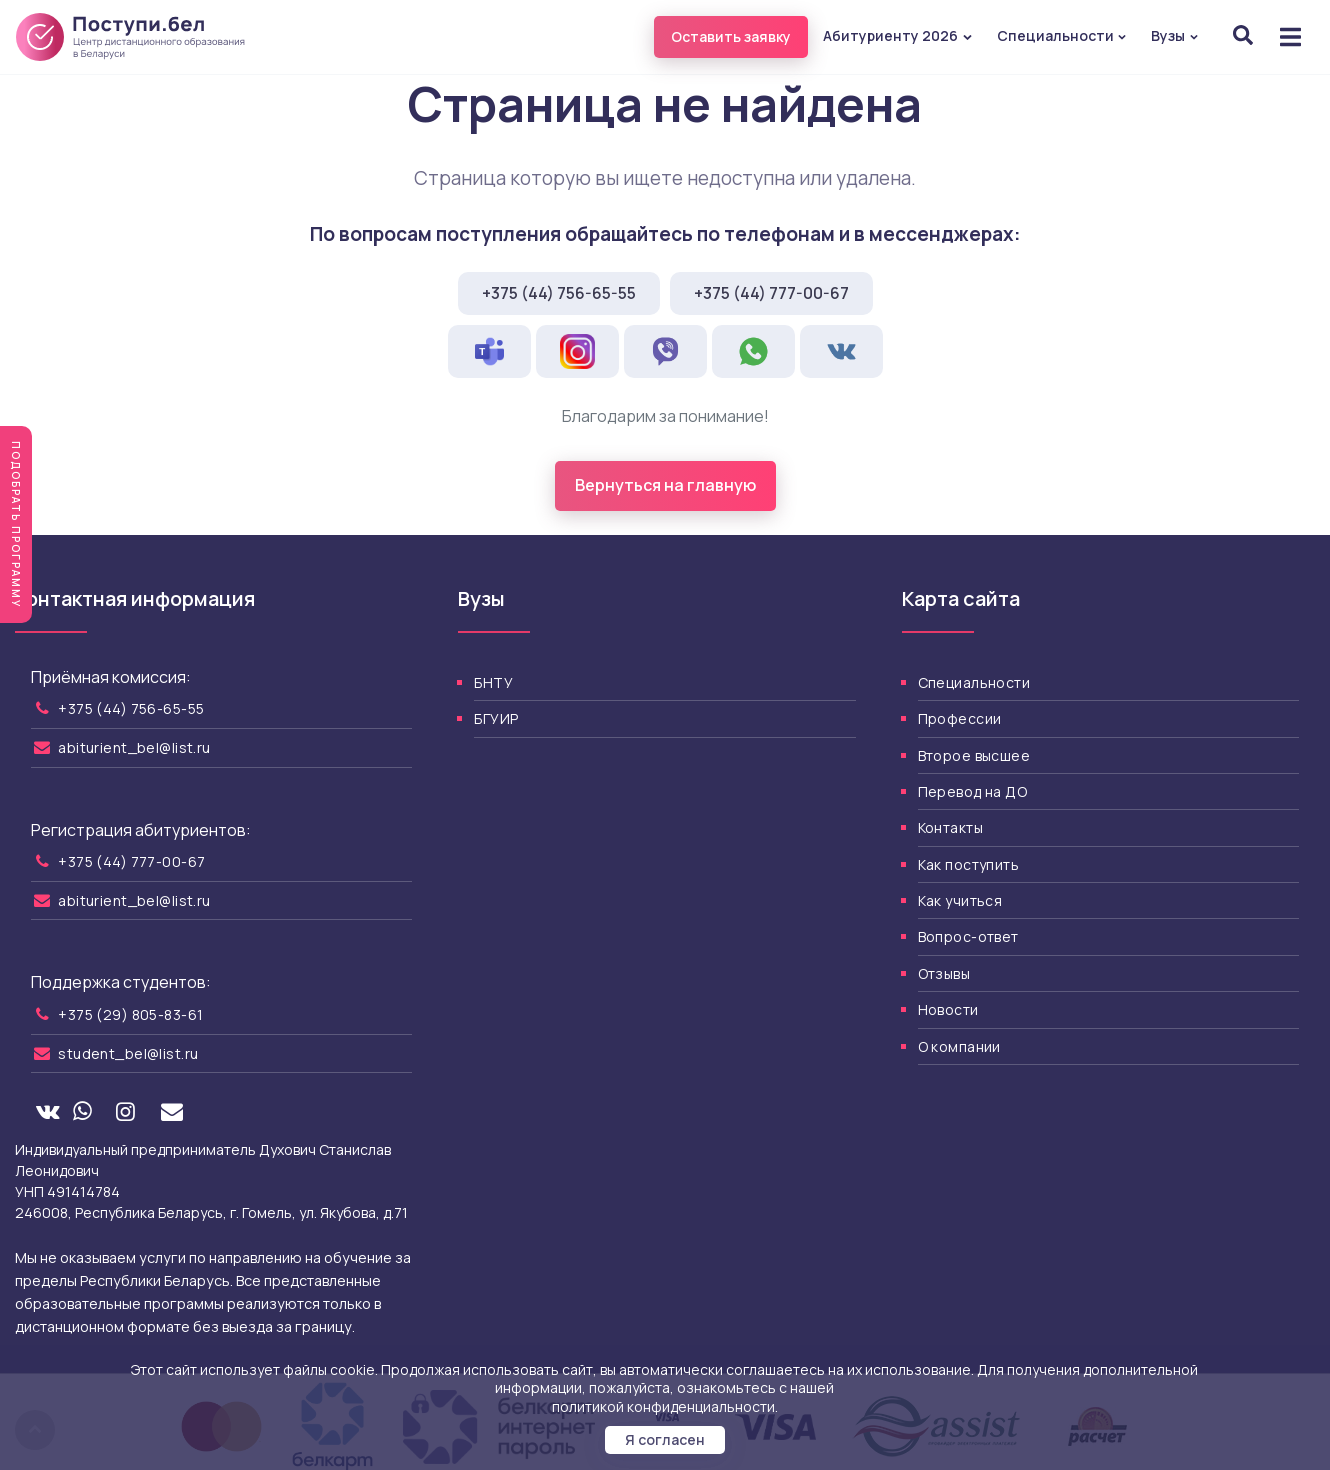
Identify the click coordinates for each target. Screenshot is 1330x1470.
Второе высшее (974, 755)
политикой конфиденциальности (663, 1406)
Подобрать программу (16, 524)
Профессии (960, 718)
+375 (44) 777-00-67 (771, 293)
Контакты (950, 827)
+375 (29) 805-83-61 (130, 1014)
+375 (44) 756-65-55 (559, 293)
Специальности (1062, 35)
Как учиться (960, 900)
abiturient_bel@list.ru (134, 747)
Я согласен (665, 1439)
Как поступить (968, 864)
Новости (948, 1009)
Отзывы (944, 973)
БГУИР (496, 718)
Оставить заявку (731, 36)
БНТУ (493, 682)
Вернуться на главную (665, 485)
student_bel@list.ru (128, 1053)
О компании (959, 1046)
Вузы (1175, 35)
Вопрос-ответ (968, 936)
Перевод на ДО (972, 791)
